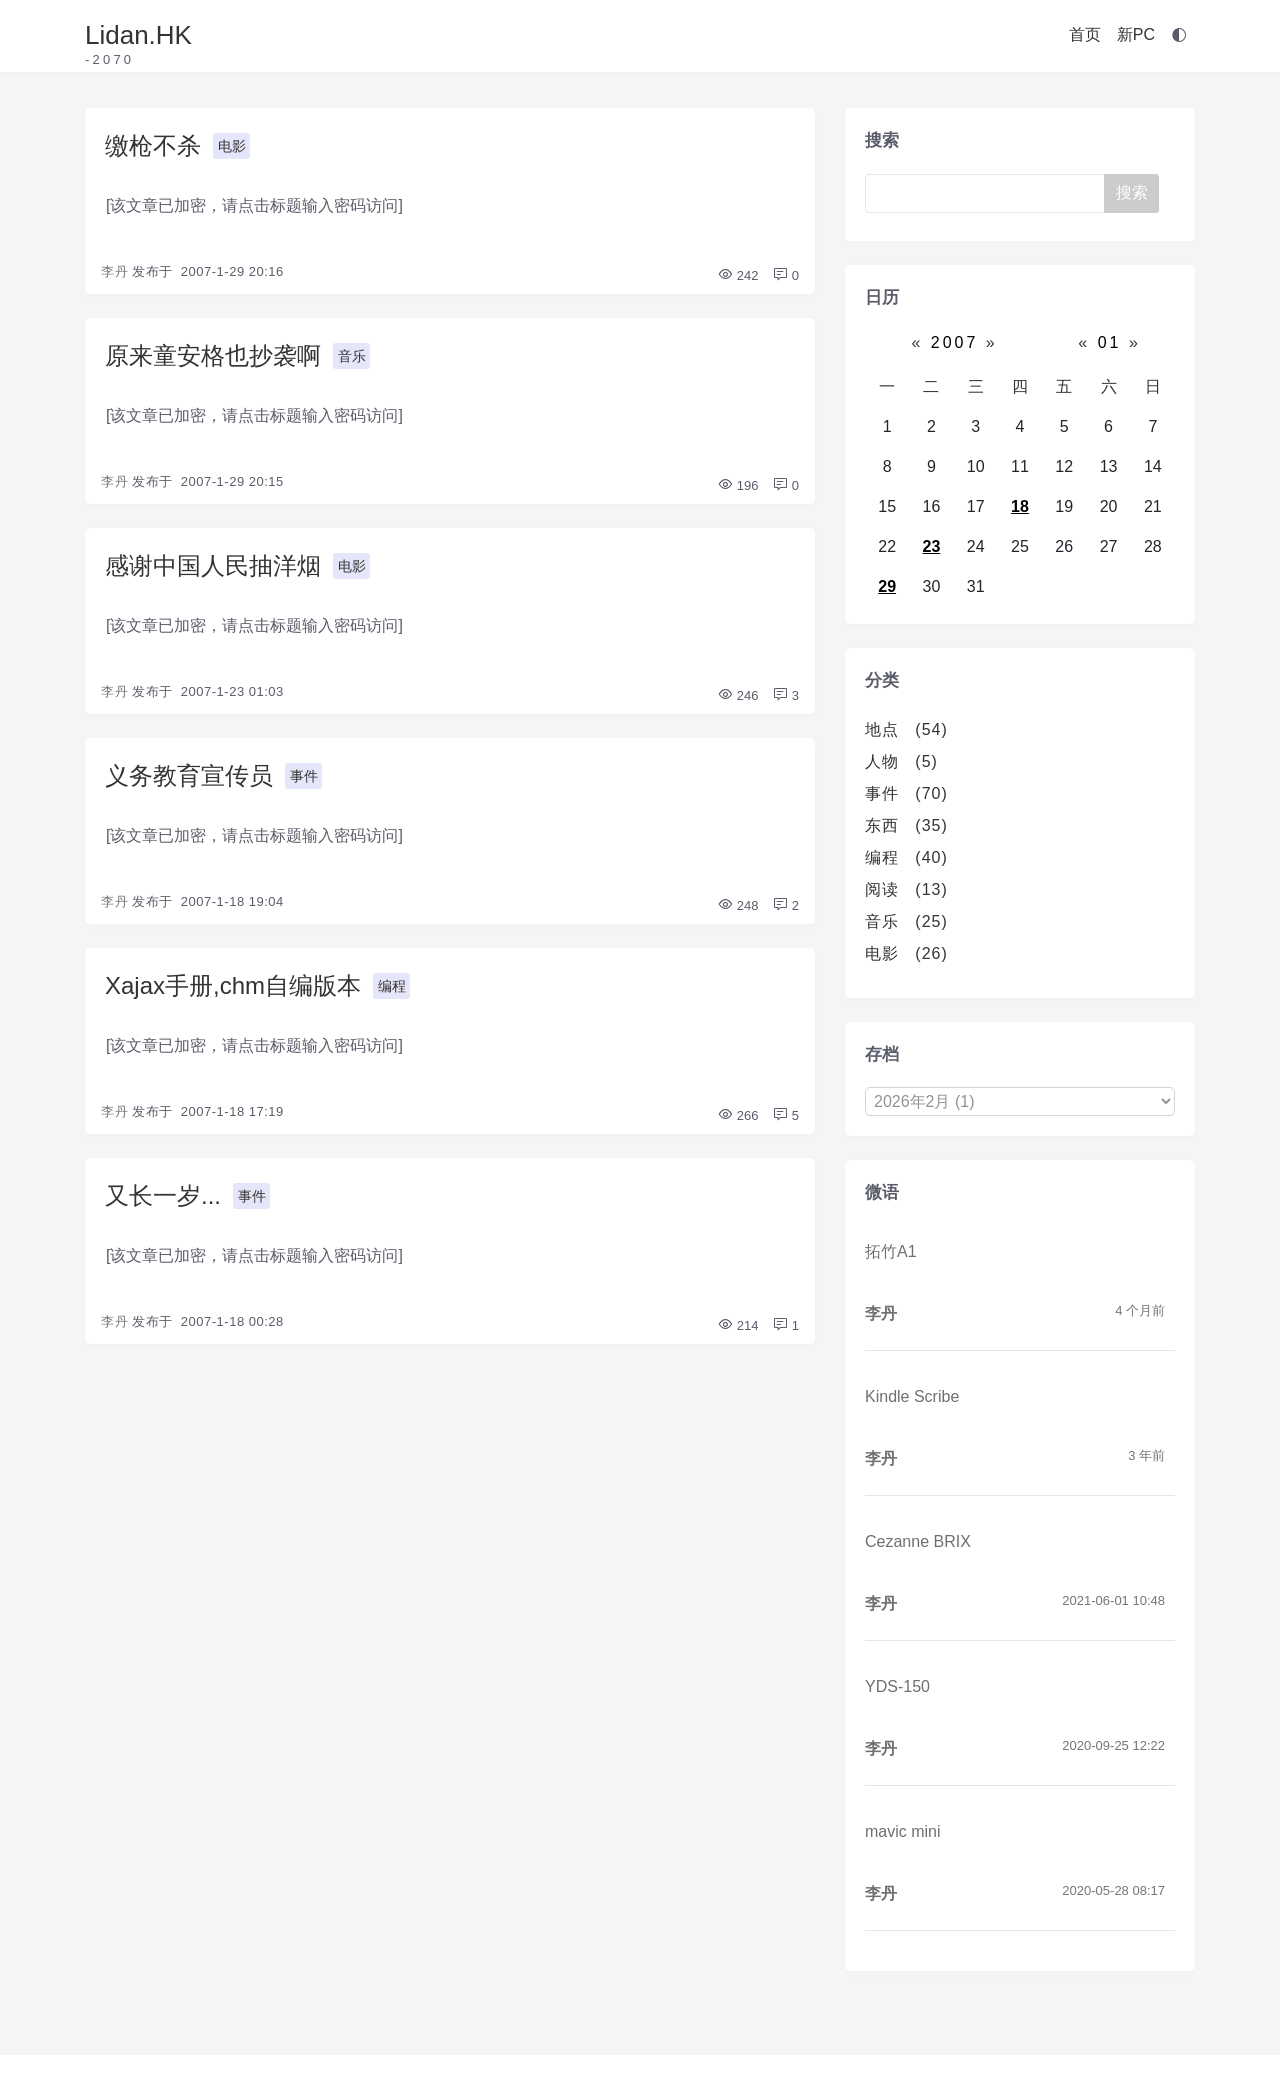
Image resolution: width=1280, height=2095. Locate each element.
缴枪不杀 (153, 145)
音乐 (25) (906, 921)
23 (932, 546)
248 (737, 905)
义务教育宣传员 (189, 775)
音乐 (352, 356)
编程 (392, 986)
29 (887, 586)
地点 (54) (906, 729)
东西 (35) (906, 825)
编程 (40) (906, 857)
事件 (304, 776)
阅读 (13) (906, 889)
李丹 (114, 271)
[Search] (989, 193)
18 (1020, 506)
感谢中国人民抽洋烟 (213, 565)
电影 (232, 146)
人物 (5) (901, 761)
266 (737, 1115)
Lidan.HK (138, 35)
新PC (1136, 34)
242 (737, 275)
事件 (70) (906, 793)
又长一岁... (163, 1195)
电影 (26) (906, 953)
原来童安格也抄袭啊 (213, 355)
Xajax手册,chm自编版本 (233, 985)
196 (737, 485)
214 (737, 1325)
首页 (1085, 34)
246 (737, 695)
